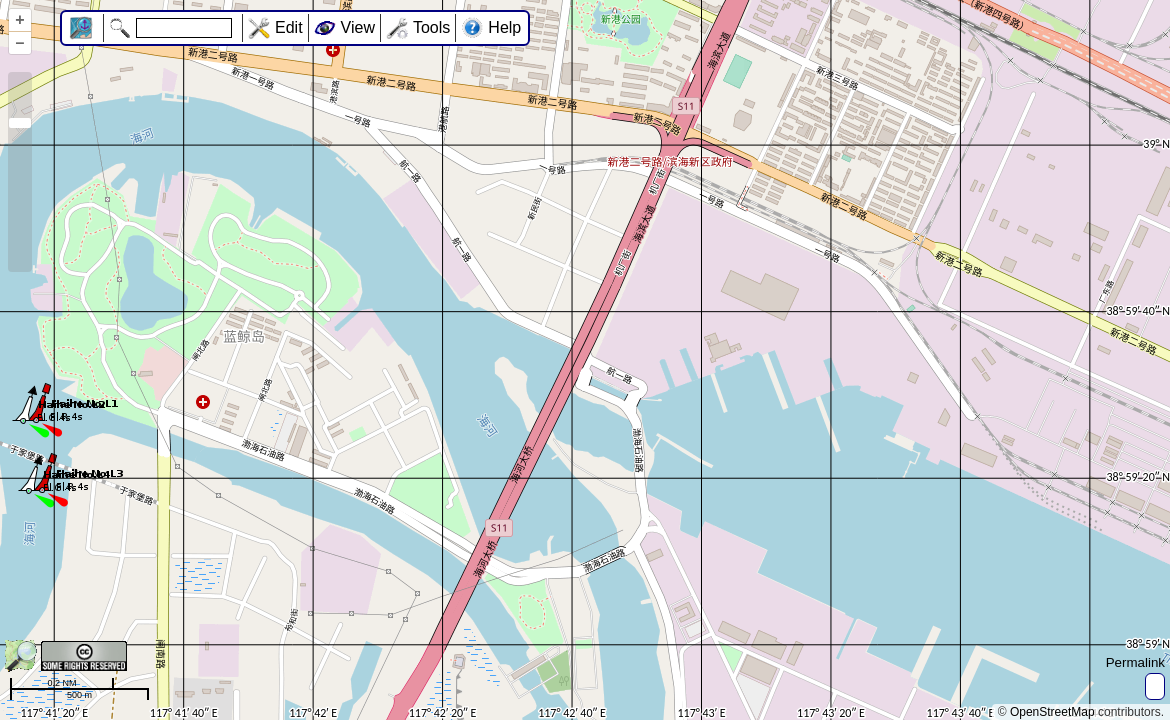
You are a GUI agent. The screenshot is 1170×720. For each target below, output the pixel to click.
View (358, 27)
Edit (289, 27)
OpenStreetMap (1052, 712)
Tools (431, 27)
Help (504, 27)
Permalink (1135, 662)
